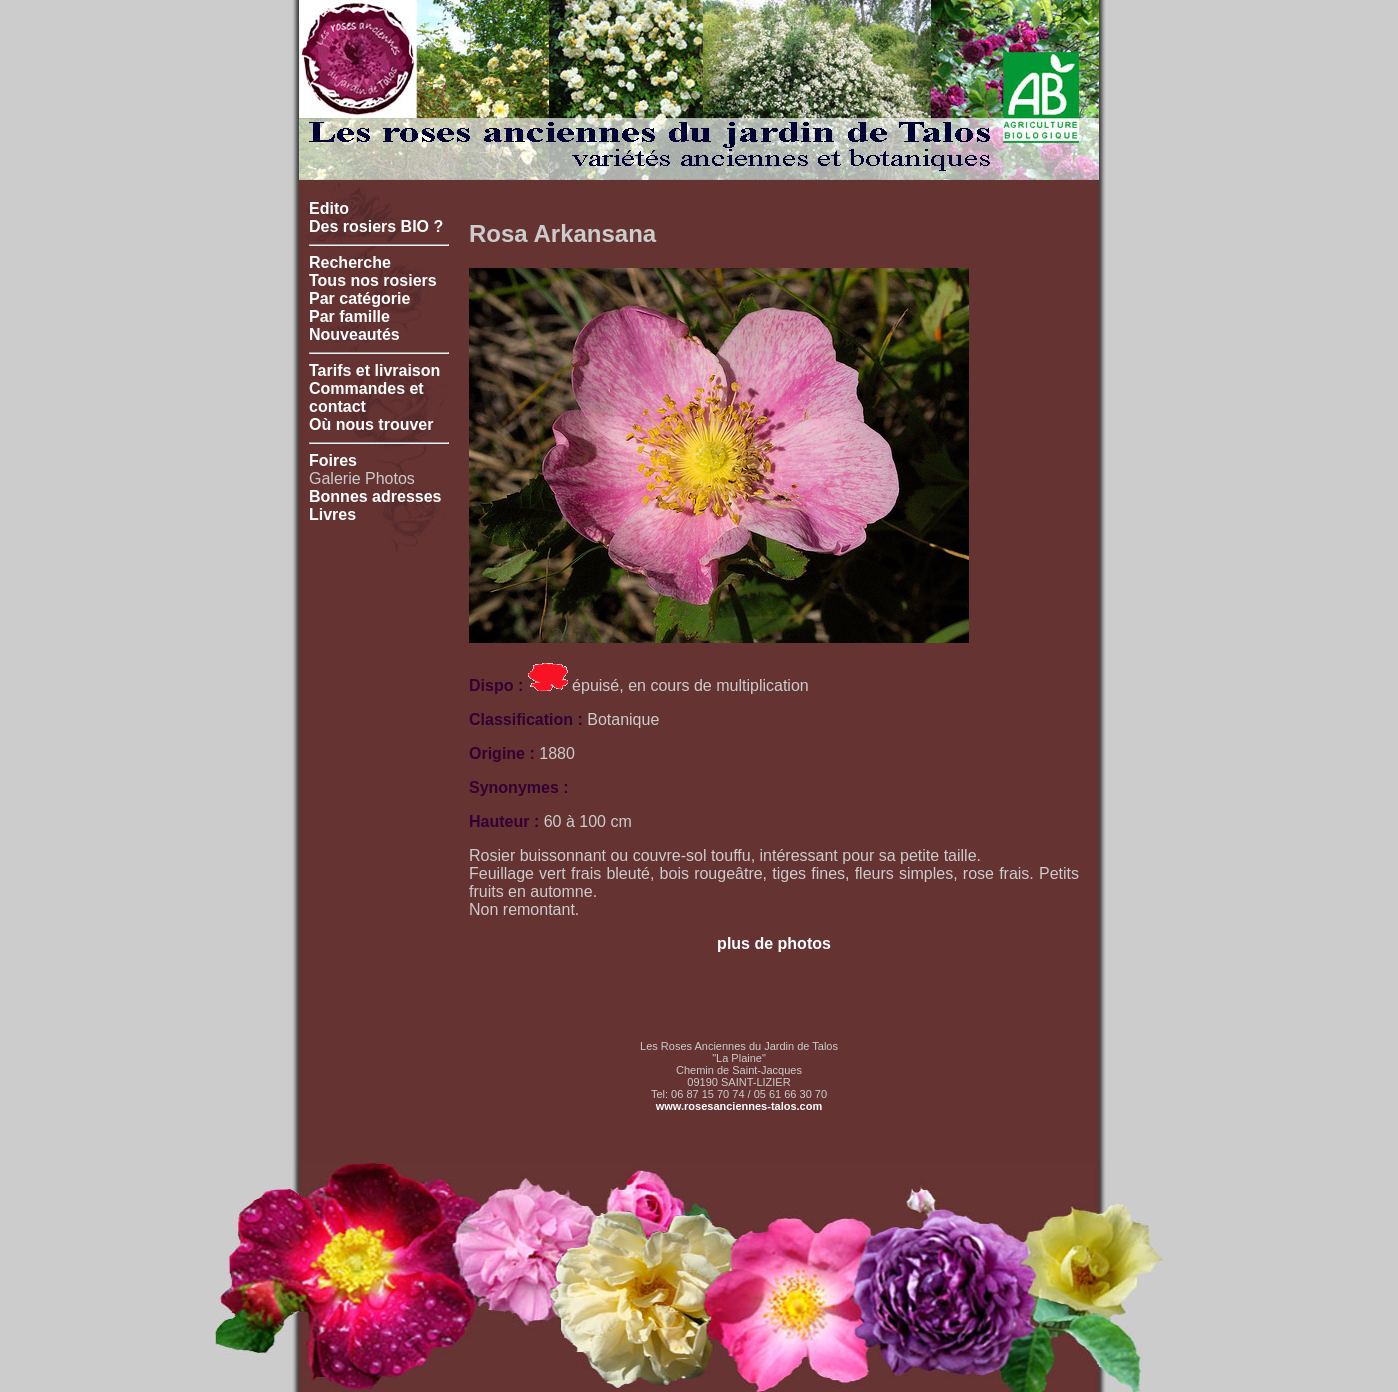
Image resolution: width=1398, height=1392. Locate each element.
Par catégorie (359, 298)
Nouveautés (354, 334)
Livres (332, 514)
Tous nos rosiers (373, 280)
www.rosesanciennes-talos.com (739, 1106)
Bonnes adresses (375, 496)
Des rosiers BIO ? (376, 226)
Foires (333, 460)
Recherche (350, 262)
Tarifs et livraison (374, 370)
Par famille (349, 316)
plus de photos (774, 943)
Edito (329, 208)
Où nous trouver (371, 424)
